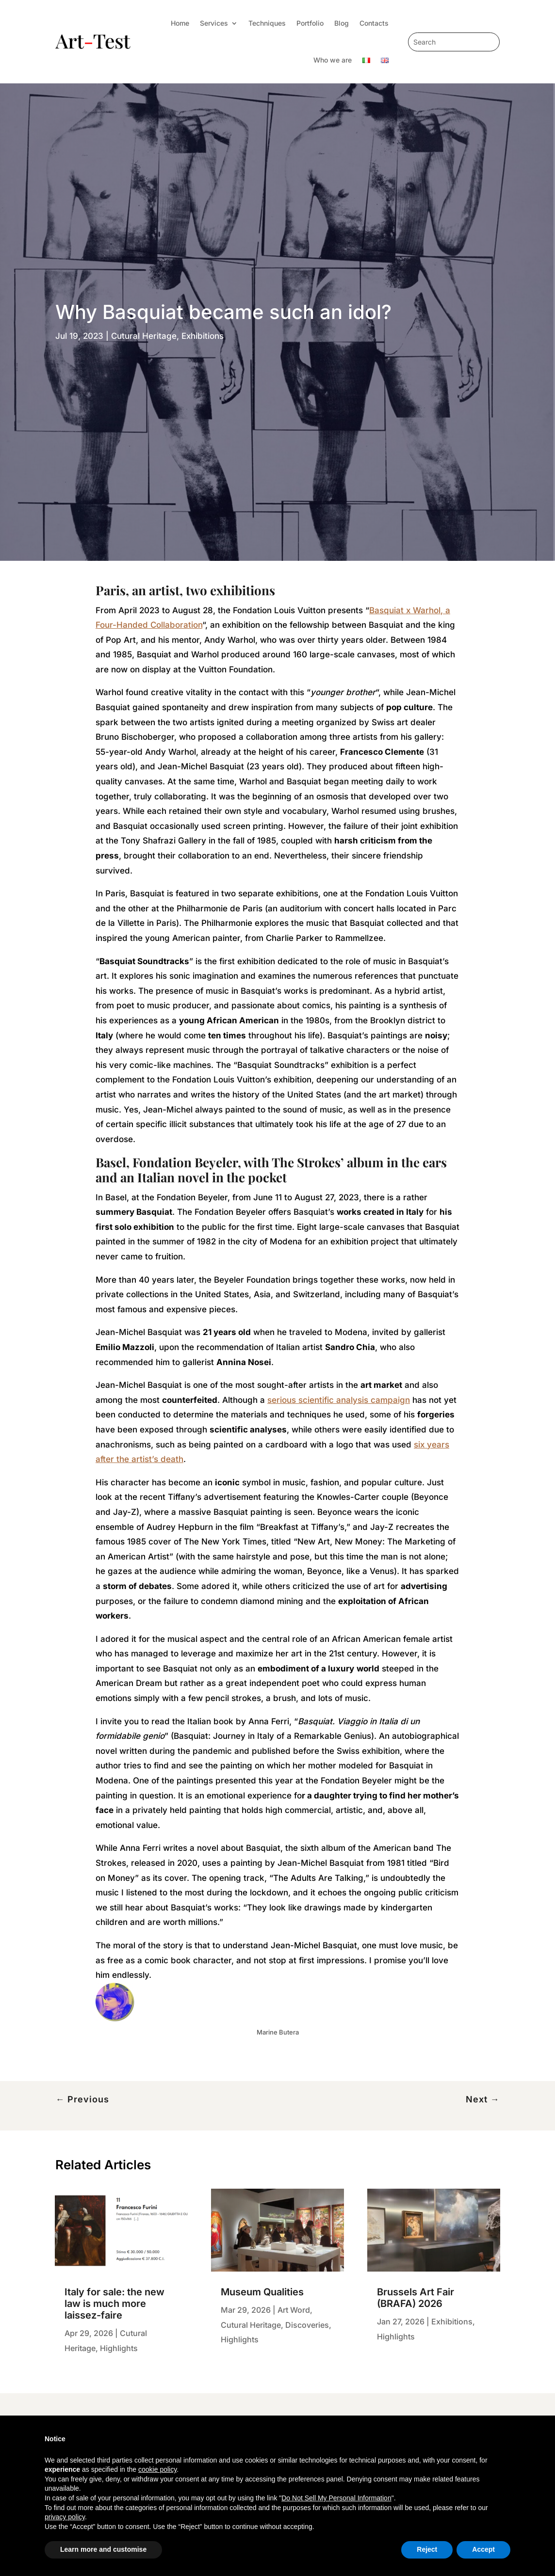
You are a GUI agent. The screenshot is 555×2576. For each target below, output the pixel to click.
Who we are (332, 60)
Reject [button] (427, 2549)
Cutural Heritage (144, 336)
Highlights (119, 2348)
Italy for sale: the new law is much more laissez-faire (114, 2303)
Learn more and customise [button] (103, 2549)
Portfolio (310, 23)
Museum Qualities (262, 2292)
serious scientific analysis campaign (338, 1400)
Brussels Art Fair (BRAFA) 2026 (415, 2297)
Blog (341, 23)
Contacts (374, 23)
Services (214, 23)
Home (180, 23)
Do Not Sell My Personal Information (336, 2498)
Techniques (267, 23)
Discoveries (307, 2325)
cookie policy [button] (157, 2469)
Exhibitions (202, 336)
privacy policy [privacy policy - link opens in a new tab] (65, 2517)
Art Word (294, 2310)
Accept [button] (483, 2549)
